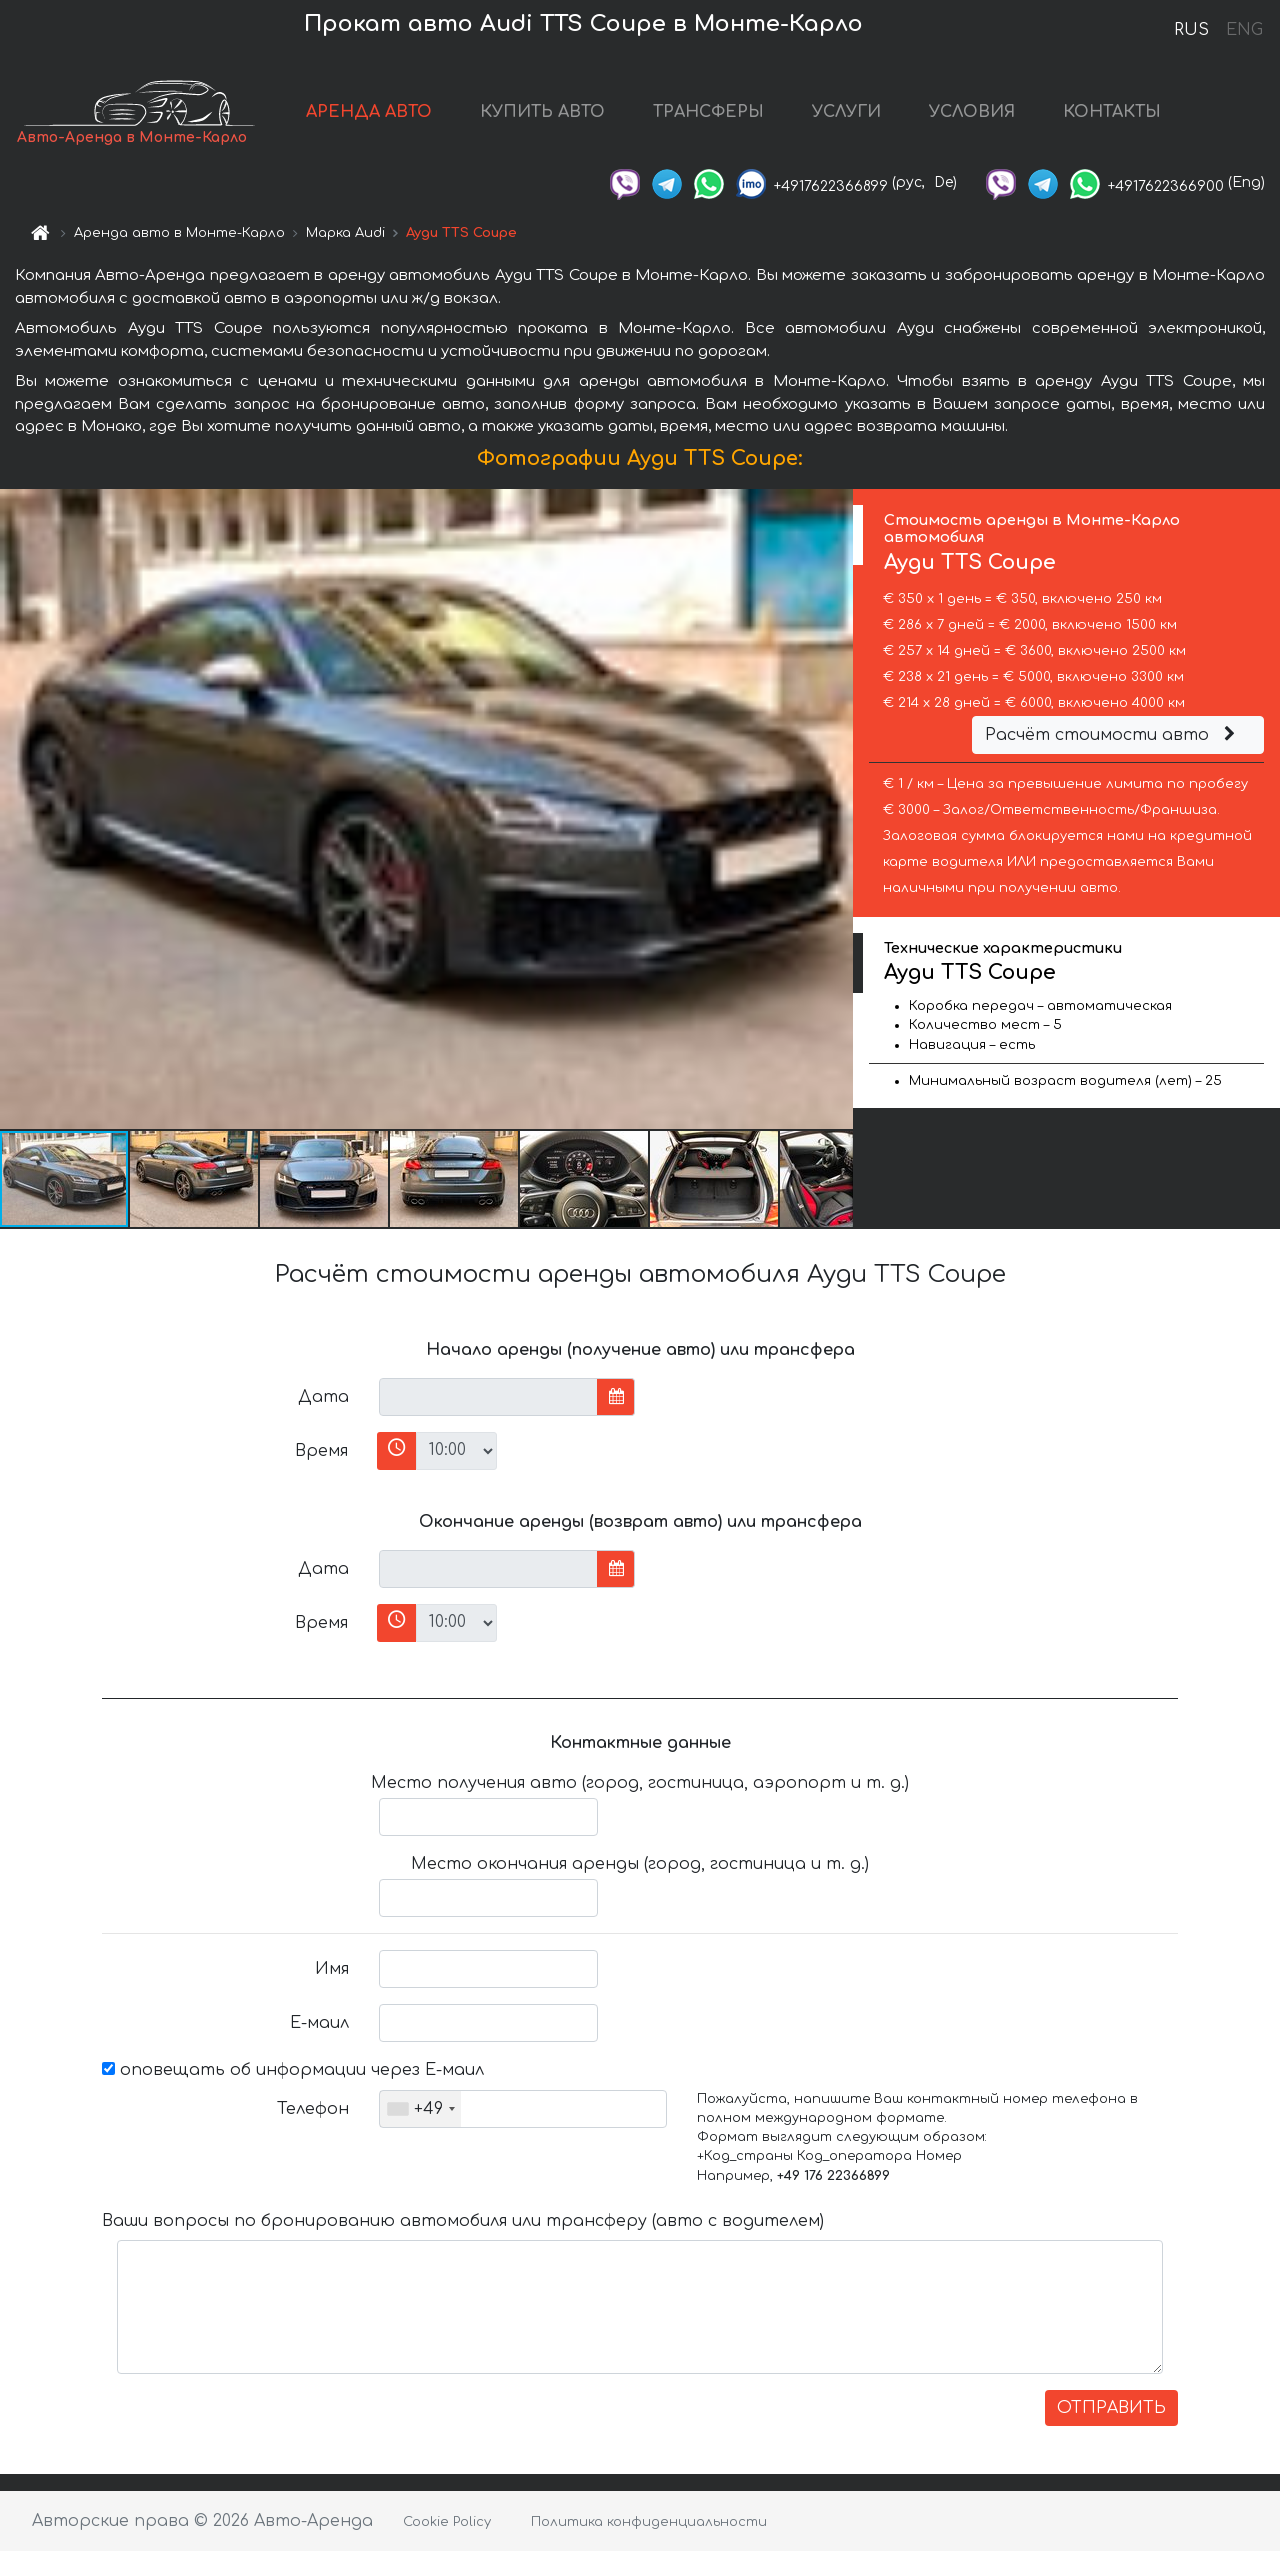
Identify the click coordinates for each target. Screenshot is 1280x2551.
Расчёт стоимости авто (1113, 735)
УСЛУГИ (846, 112)
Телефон (313, 2109)
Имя (332, 1969)
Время (321, 1451)
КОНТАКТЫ (1112, 112)
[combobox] (420, 2109)
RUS (1191, 30)
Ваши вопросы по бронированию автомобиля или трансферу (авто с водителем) (463, 2221)
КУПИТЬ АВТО (542, 112)
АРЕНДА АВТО (369, 112)
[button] (835, 809)
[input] (488, 1397)
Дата (323, 1397)
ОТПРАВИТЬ (1111, 2408)
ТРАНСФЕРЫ (708, 112)
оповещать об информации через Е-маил (293, 2070)
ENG (1244, 30)
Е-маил (319, 2023)
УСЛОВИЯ (972, 112)
